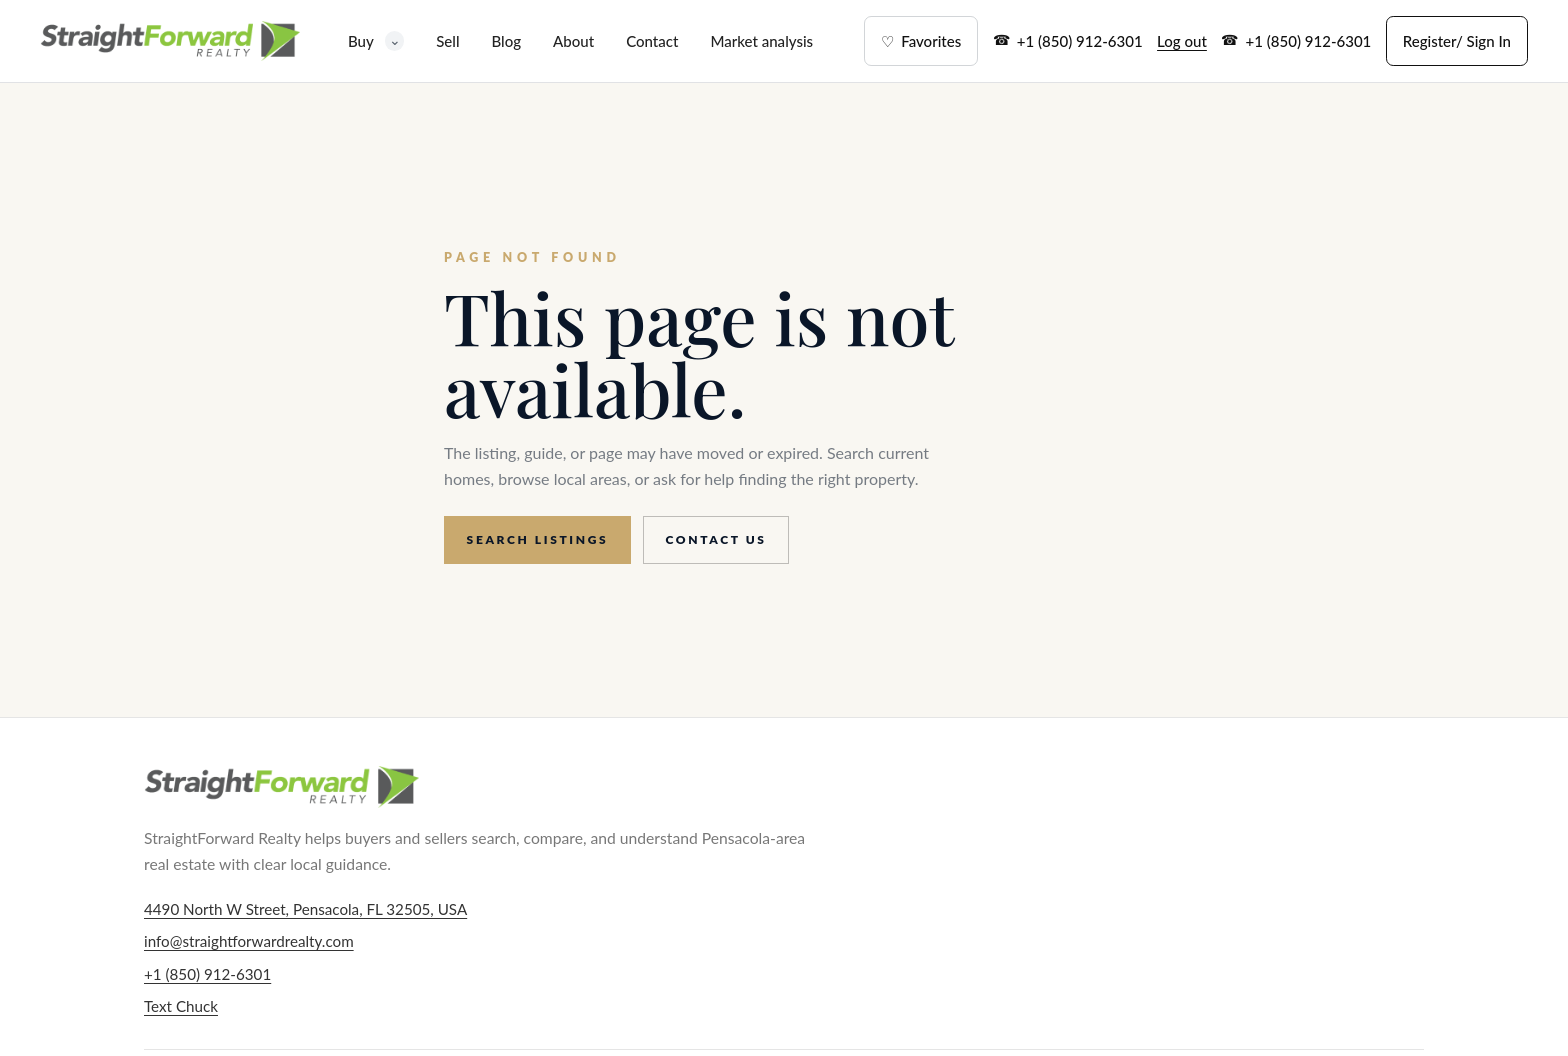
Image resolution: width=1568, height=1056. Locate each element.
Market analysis (761, 41)
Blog (506, 41)
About (573, 41)
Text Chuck (181, 1006)
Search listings (538, 539)
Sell (447, 41)
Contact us (716, 539)
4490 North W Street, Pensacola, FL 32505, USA (305, 909)
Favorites (921, 41)
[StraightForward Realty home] (170, 41)
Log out (1182, 41)
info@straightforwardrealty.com (249, 941)
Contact (652, 41)
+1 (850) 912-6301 (1080, 41)
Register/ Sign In (1457, 41)
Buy (376, 40)
